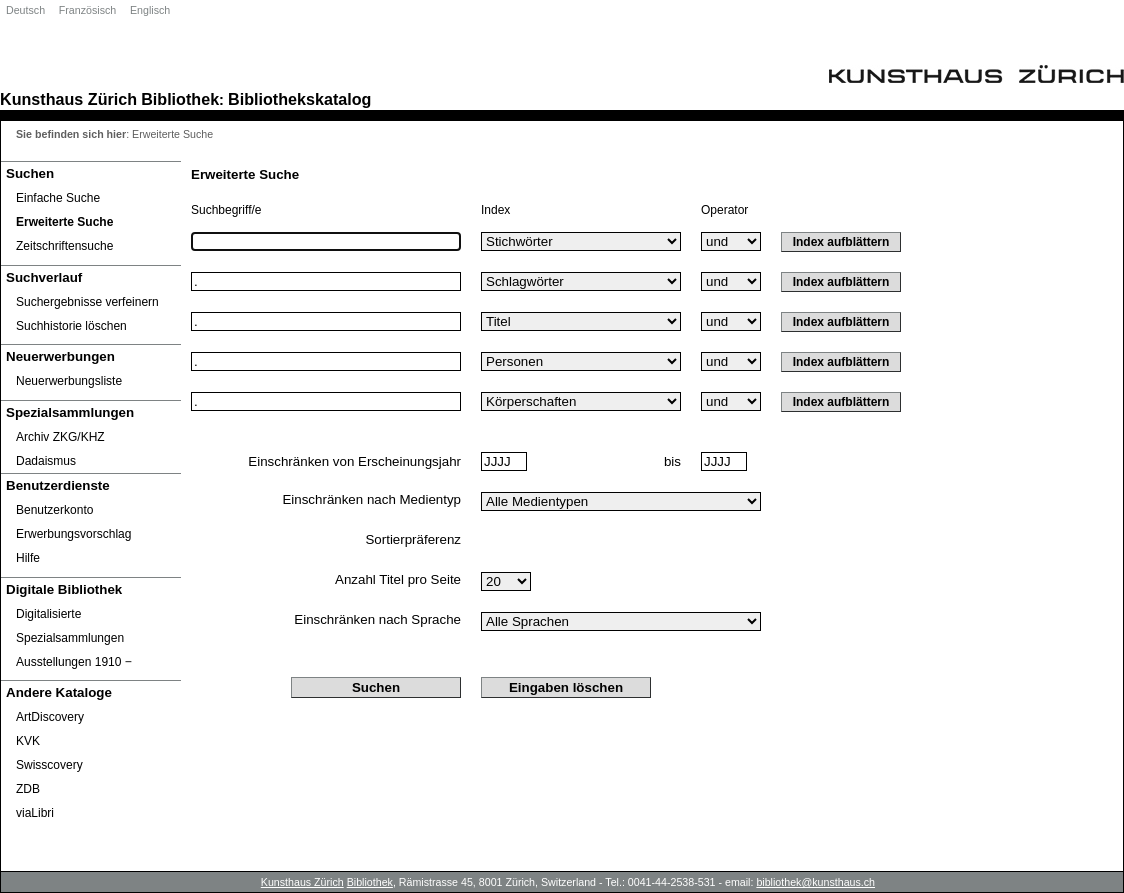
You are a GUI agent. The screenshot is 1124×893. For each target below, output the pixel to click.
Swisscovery (49, 765)
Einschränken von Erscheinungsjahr (354, 461)
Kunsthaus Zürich (68, 99)
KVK (28, 741)
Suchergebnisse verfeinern (87, 302)
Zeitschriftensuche (64, 246)
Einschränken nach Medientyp (371, 499)
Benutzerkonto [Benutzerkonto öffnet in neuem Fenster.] (54, 510)
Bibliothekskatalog (299, 99)
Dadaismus (46, 461)
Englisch (150, 10)
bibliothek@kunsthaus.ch (815, 882)
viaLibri (35, 813)
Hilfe (28, 558)
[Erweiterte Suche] (91, 222)
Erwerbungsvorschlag (73, 534)
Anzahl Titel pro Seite (398, 579)
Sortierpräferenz (413, 539)
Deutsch (25, 10)
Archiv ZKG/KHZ (60, 437)
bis (672, 461)
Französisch (87, 10)
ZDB (28, 789)
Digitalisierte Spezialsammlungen (70, 626)
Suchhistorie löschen (71, 326)
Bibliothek (180, 99)
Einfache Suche (58, 198)
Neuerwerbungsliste (69, 381)
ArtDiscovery (50, 717)
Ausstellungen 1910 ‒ (74, 662)
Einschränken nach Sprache (377, 619)
